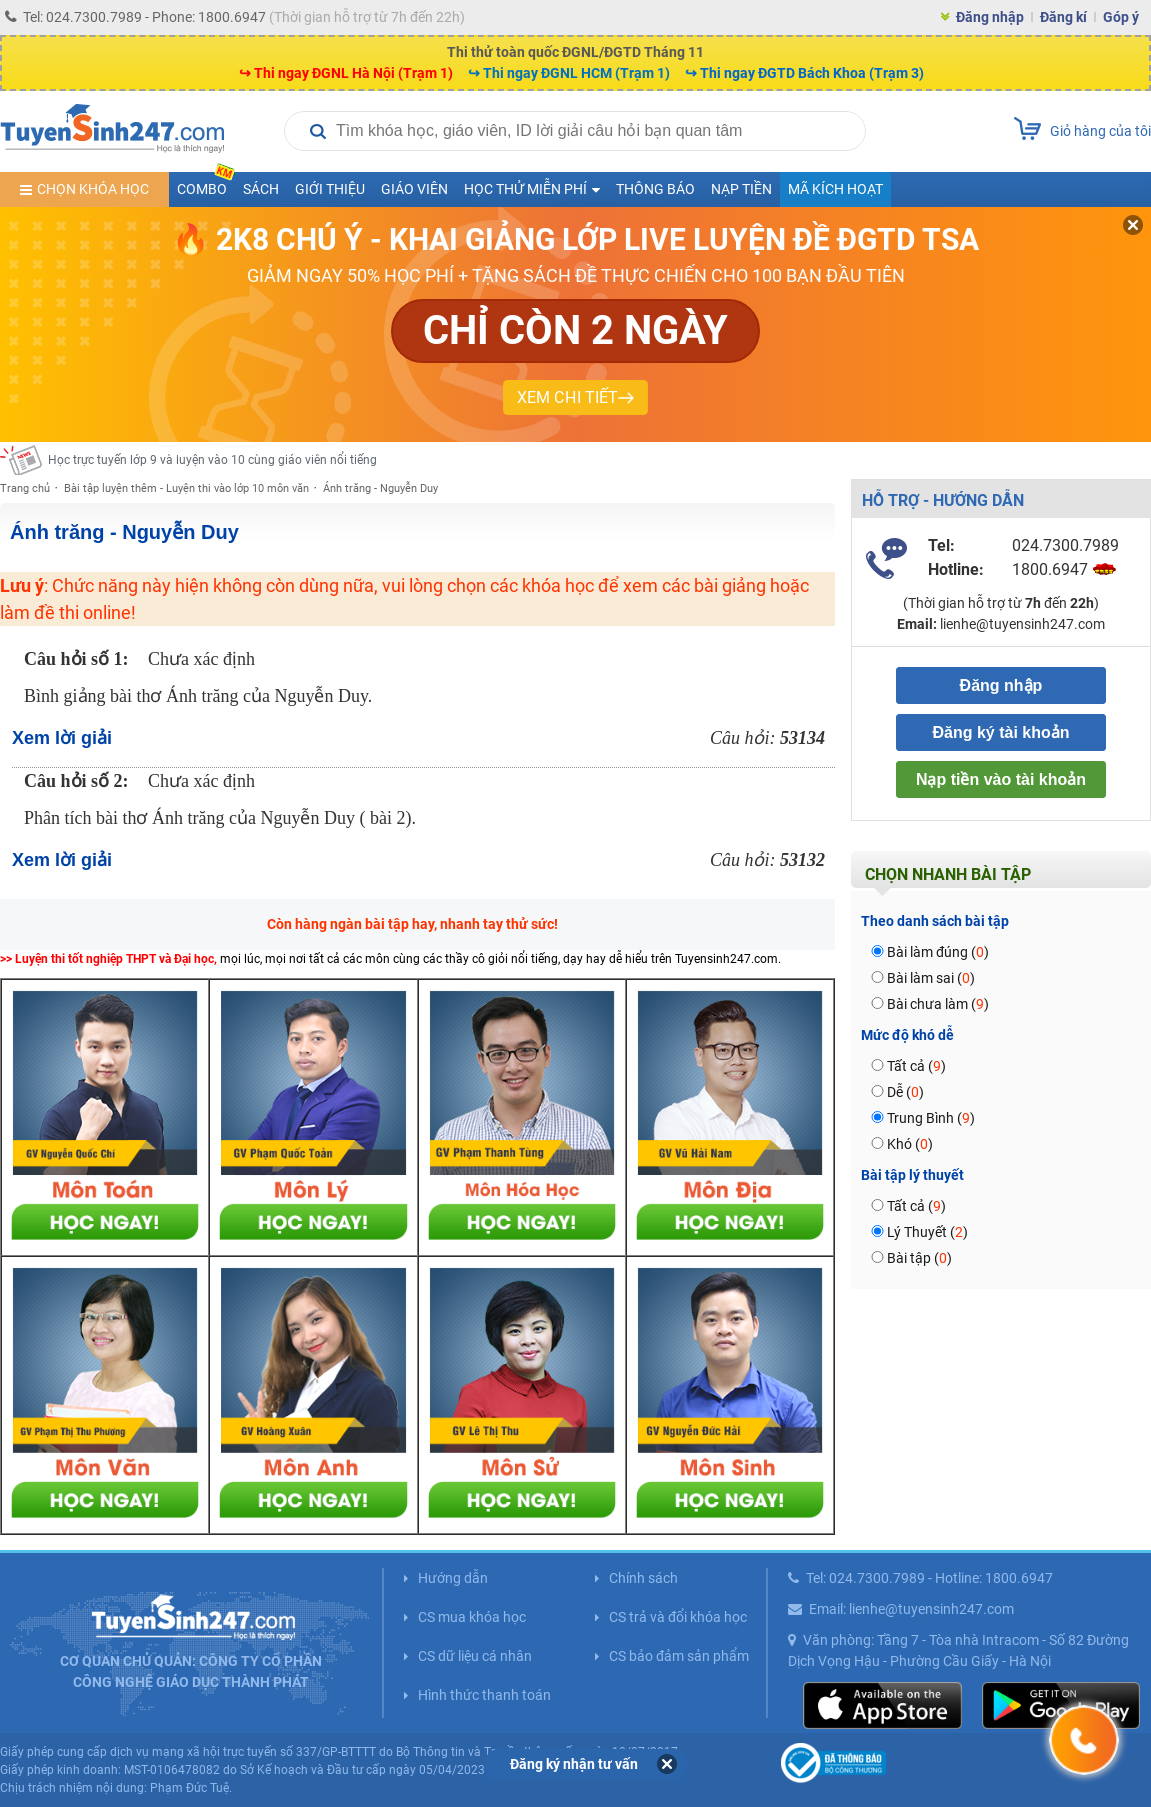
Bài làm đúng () (938, 952)
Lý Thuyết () (927, 1232)
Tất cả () (916, 1066)
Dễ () (905, 1092)
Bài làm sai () (931, 978)
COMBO (206, 184)
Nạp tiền (741, 189)
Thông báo (655, 189)
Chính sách (643, 1578)
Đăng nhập (990, 17)
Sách (261, 189)
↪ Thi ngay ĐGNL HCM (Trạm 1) (569, 73)
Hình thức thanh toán (484, 1695)
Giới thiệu (330, 189)
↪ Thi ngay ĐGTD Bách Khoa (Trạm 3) (804, 73)
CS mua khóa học (472, 1617)
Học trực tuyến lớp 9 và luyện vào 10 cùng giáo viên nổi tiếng (212, 460)
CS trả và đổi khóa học (678, 1617)
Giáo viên (414, 189)
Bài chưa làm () (938, 1004)
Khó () (910, 1144)
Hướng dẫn (453, 1578)
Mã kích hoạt (835, 189)
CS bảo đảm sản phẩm (679, 1656)
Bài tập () (919, 1258)
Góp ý (1121, 17)
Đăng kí (1063, 17)
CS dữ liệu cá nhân (475, 1656)
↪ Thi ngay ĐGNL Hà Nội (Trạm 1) (346, 73)
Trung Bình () (931, 1118)
